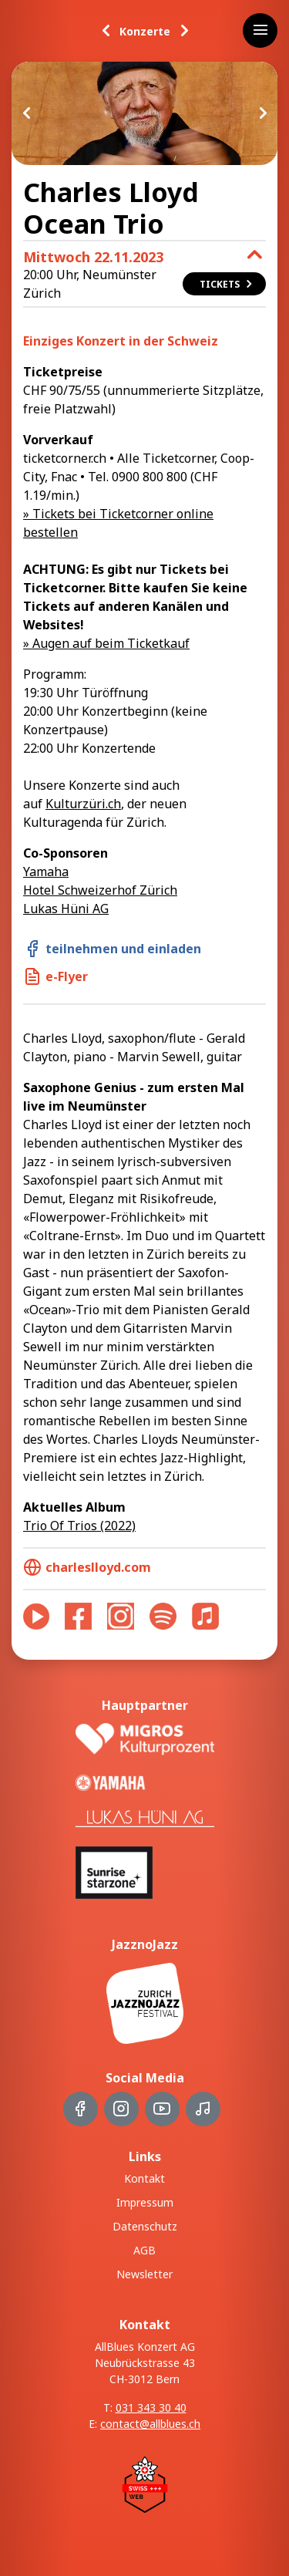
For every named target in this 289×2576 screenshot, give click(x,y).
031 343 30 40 (151, 2407)
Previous (27, 113)
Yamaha (46, 871)
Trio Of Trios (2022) (79, 1525)
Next (262, 113)
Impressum (144, 2202)
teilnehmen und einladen (112, 948)
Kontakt (144, 2178)
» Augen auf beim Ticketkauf (106, 643)
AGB (144, 2250)
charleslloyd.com (87, 1567)
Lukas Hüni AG (66, 908)
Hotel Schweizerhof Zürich (100, 890)
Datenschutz (145, 2226)
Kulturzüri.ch (83, 803)
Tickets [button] (227, 284)
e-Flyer (55, 976)
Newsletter (144, 2274)
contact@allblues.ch (150, 2423)
